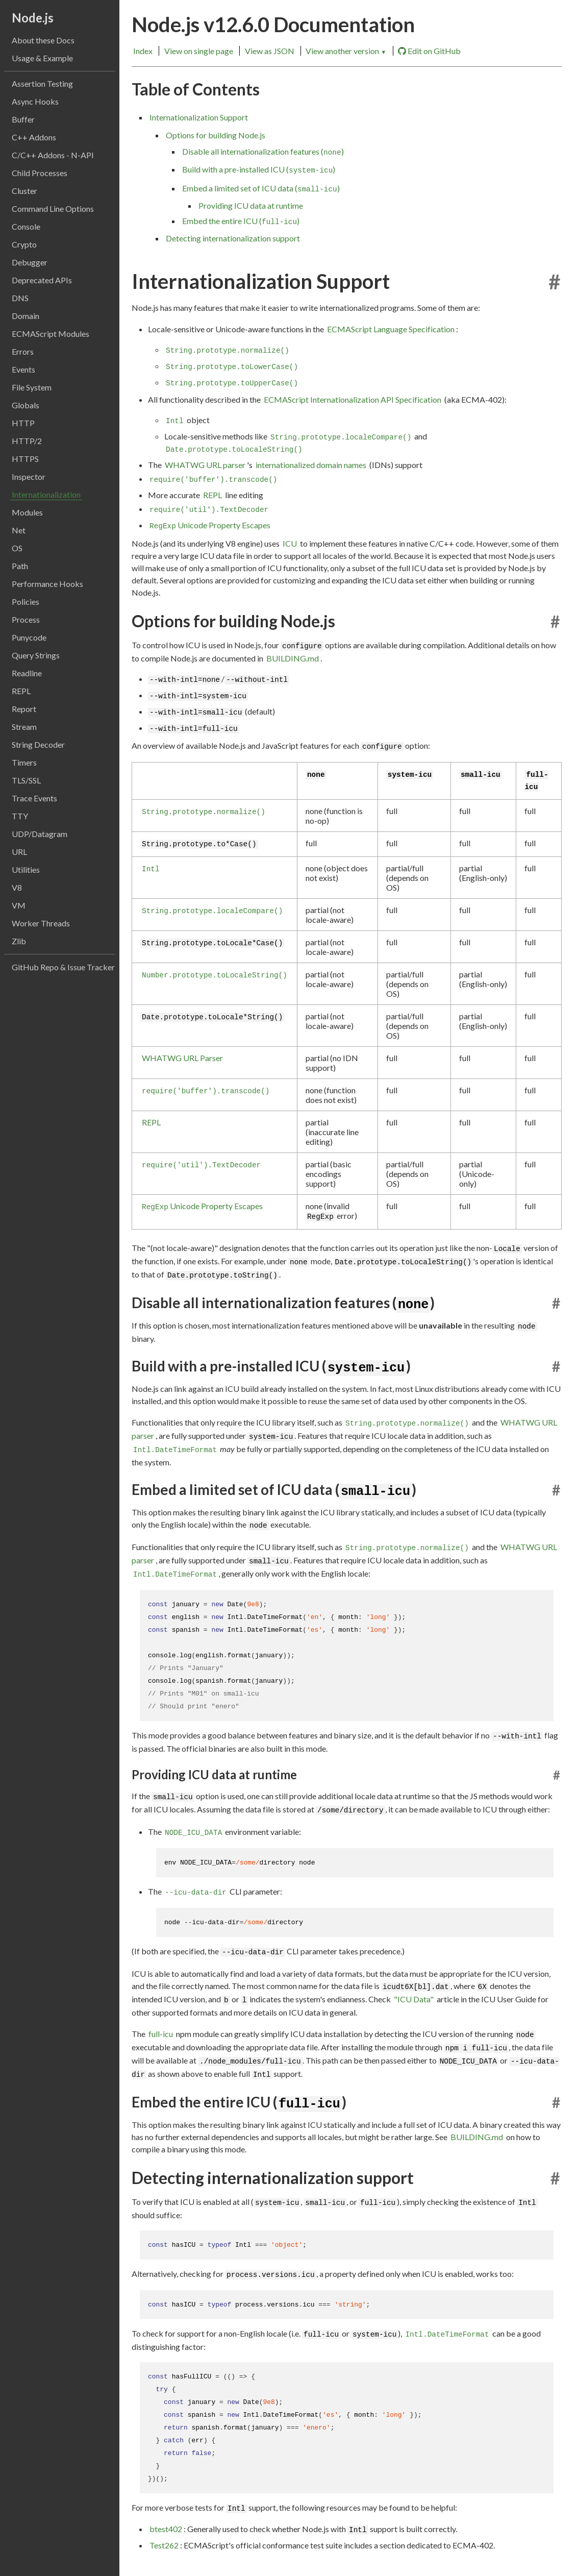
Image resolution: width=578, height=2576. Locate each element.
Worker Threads (41, 923)
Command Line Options (53, 208)
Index (143, 51)
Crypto (24, 244)
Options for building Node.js (215, 135)
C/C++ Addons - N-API (53, 155)
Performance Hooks (47, 583)
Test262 (164, 2545)
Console (26, 226)
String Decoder (38, 744)
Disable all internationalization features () (263, 151)
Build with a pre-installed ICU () (258, 169)
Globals (25, 405)
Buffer (23, 119)
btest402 (165, 2529)
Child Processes (39, 173)
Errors (23, 351)
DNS (20, 298)
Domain (25, 316)
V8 (17, 887)
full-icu (160, 2034)
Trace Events (34, 798)
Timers (24, 762)
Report (24, 709)
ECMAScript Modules (50, 333)
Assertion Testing (42, 83)
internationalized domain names (311, 465)
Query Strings (36, 655)
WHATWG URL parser (205, 465)
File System (32, 387)
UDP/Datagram (39, 834)
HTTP (23, 423)
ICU (290, 543)
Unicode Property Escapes (209, 525)
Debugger (29, 262)
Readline (27, 673)
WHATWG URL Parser (182, 1058)
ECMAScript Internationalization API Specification (352, 399)
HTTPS (25, 458)
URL (19, 851)
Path (20, 566)
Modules (27, 512)
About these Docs (43, 40)
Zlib (19, 941)
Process (26, 619)
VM (19, 905)
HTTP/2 (27, 441)
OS (17, 548)
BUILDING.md (292, 658)
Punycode (29, 637)
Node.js (33, 17)
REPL (21, 691)
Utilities (26, 869)
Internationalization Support (198, 117)
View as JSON (269, 51)
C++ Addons (34, 137)
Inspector (28, 476)
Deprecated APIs (42, 280)
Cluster (24, 190)
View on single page (198, 51)
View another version (346, 51)
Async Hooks (35, 101)
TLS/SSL (26, 780)
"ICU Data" (414, 1999)
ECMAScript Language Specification (391, 329)
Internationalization (46, 494)
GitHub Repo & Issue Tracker (63, 967)
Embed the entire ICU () (240, 221)
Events (23, 369)
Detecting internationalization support (233, 238)
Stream (24, 726)
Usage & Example (42, 58)
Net (19, 530)
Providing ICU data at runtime (250, 205)
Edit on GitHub (429, 51)
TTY (20, 816)
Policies (25, 601)
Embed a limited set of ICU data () (261, 188)
